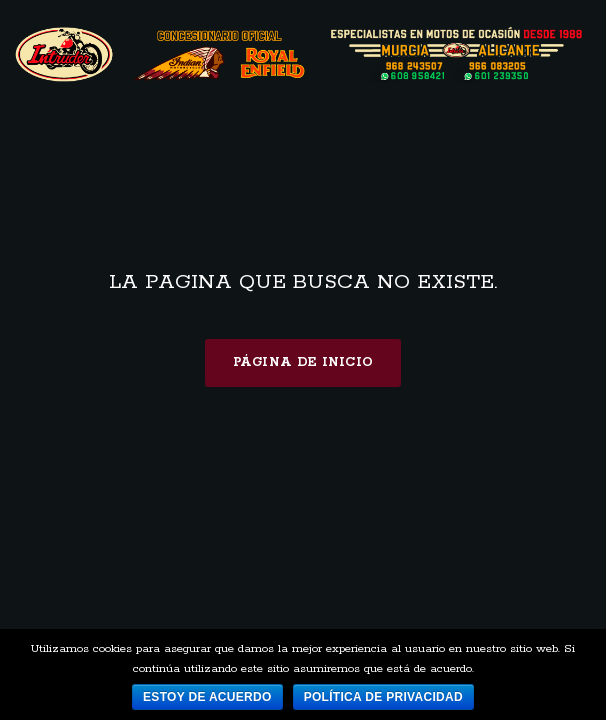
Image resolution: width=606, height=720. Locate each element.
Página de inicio (303, 362)
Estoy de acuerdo (207, 697)
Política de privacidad (383, 697)
